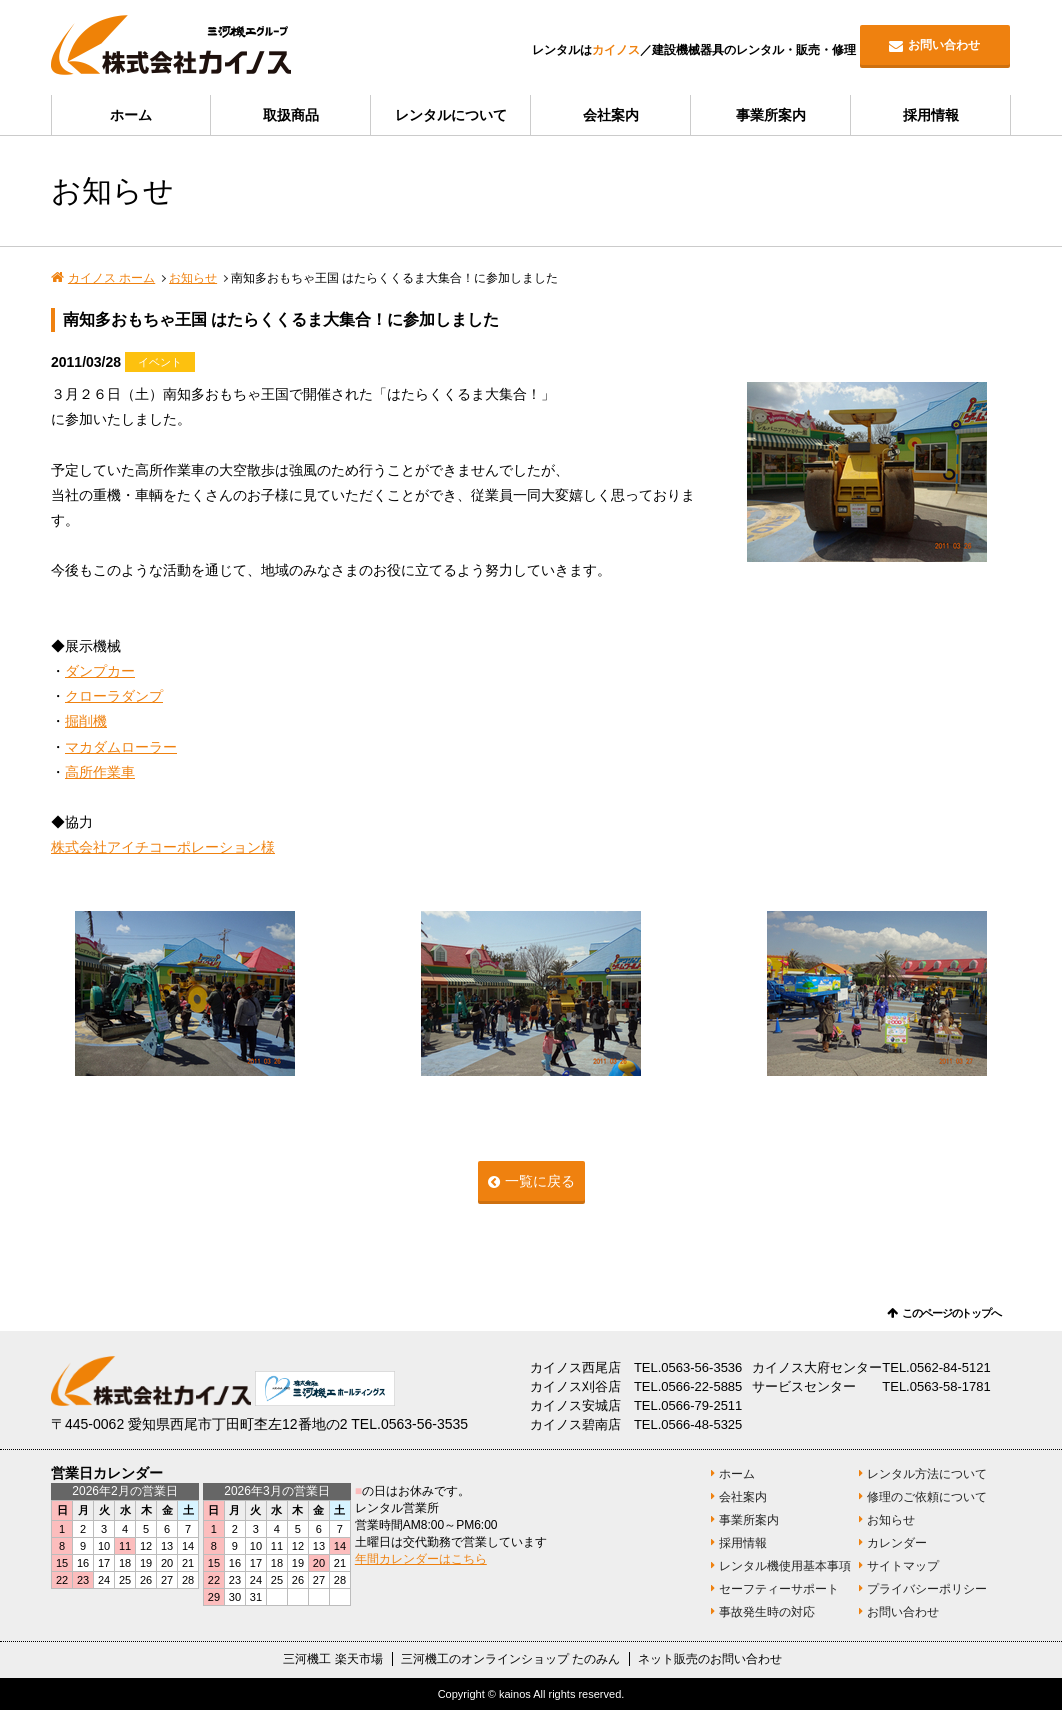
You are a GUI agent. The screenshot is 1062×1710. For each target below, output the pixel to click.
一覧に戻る (540, 1181)
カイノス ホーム (111, 278)
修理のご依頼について (927, 1497)
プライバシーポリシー (927, 1589)
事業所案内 (771, 115)
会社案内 (611, 115)
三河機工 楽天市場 (332, 1659)
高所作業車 (100, 772)
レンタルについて (451, 115)
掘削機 (86, 721)
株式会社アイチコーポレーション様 (163, 847)
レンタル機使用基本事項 (785, 1566)
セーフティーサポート (779, 1589)
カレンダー (897, 1543)
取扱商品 (291, 115)
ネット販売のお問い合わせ (710, 1659)
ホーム (131, 115)
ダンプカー (100, 671)
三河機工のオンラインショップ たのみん (510, 1659)
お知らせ (193, 278)
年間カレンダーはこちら (421, 1559)
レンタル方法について (927, 1474)
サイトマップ (903, 1566)
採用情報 (931, 115)
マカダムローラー (121, 747)
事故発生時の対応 (767, 1612)
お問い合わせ (944, 45)
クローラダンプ (114, 696)
